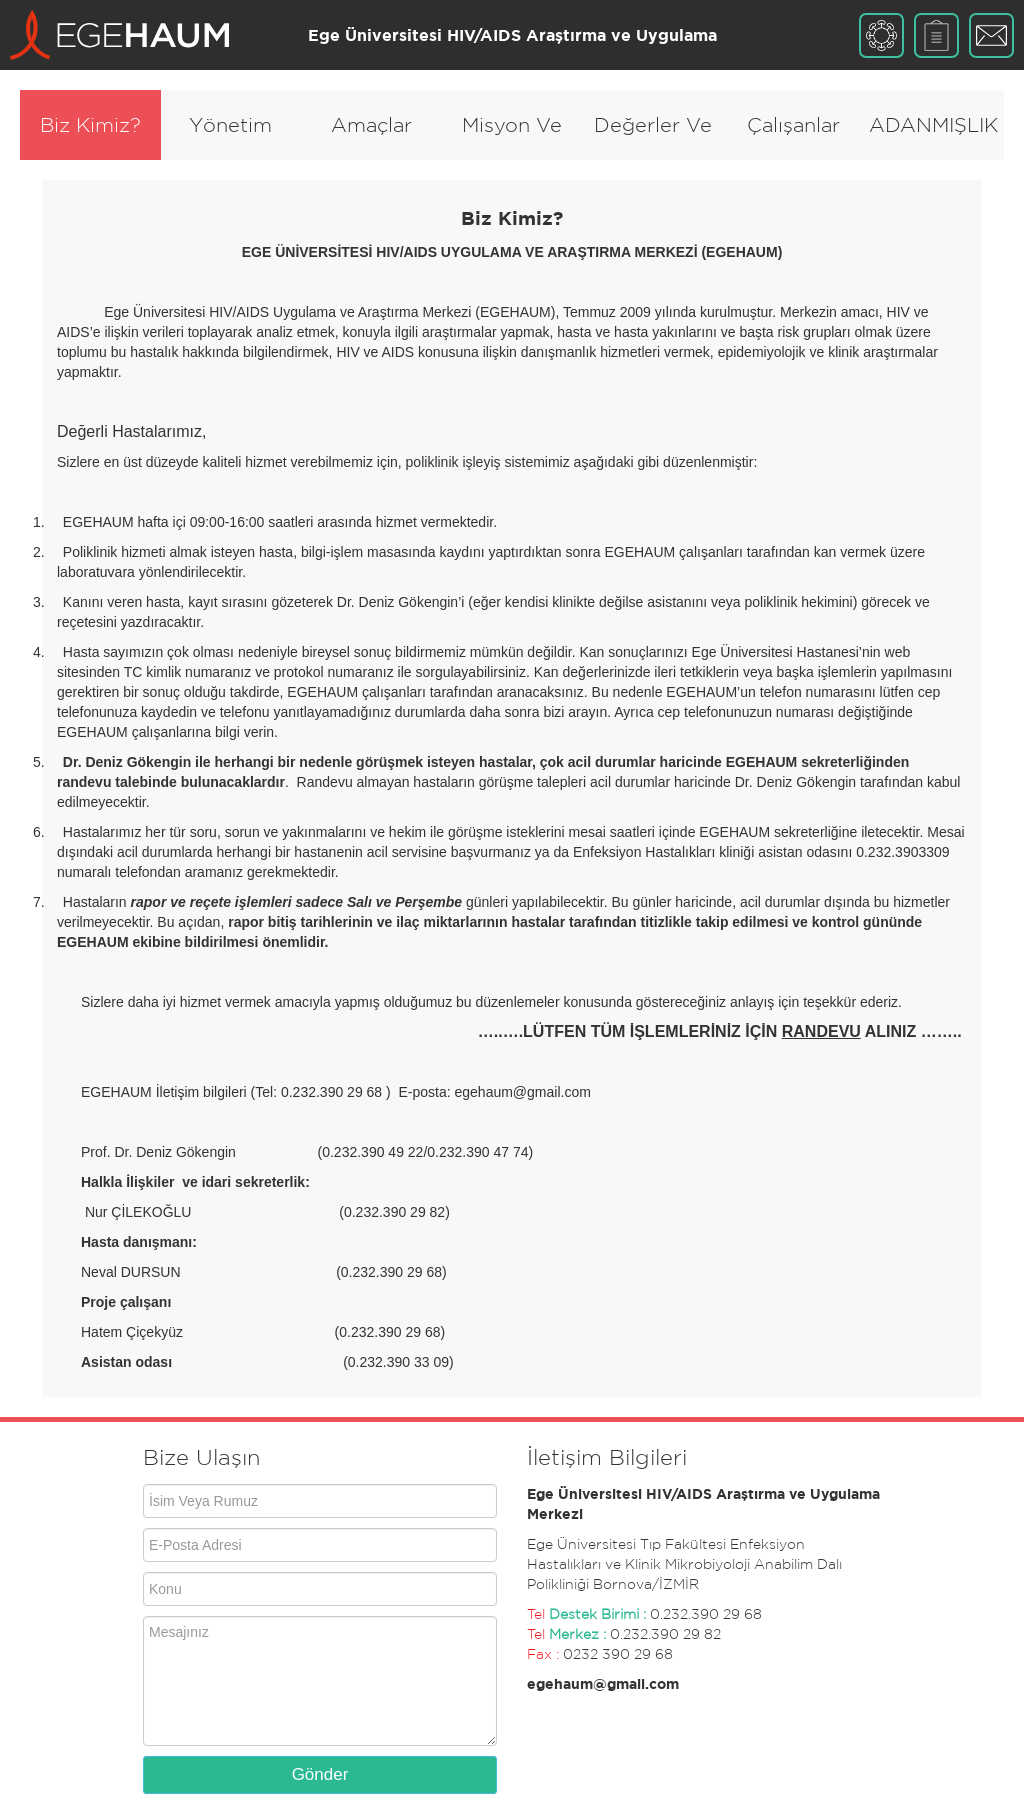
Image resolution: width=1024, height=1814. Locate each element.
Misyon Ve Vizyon (512, 137)
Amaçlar (371, 125)
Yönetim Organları (231, 137)
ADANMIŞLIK (933, 125)
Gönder (320, 1774)
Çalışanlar (793, 125)
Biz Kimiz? (90, 125)
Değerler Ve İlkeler (653, 137)
